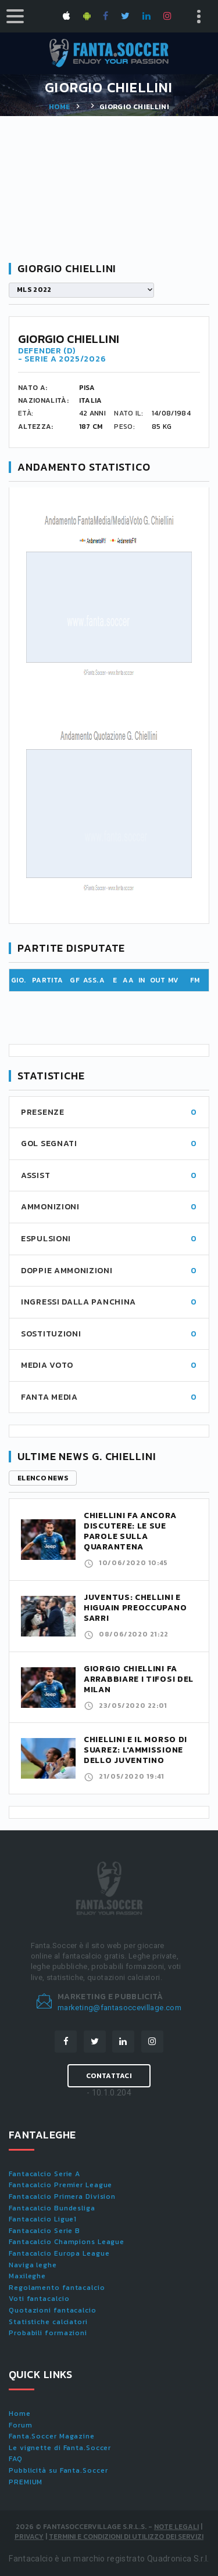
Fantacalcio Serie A (44, 2174)
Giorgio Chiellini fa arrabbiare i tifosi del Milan (139, 1679)
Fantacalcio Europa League (59, 2253)
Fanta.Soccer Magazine (52, 2436)
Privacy (29, 2536)
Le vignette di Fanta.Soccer (60, 2448)
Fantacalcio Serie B (44, 2230)
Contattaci (109, 2076)
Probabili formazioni (48, 2333)
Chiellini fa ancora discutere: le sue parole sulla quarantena (130, 1531)
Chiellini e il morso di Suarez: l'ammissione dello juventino (135, 1749)
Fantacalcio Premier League (60, 2185)
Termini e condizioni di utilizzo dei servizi (126, 2536)
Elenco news (42, 1478)
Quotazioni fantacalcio (53, 2310)
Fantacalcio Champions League (66, 2242)
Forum (21, 2425)
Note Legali (176, 2526)
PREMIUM (25, 2482)
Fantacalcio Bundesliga (52, 2208)
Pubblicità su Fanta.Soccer (58, 2470)
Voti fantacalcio (39, 2298)
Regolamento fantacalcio (57, 2287)
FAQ (16, 2459)
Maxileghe (27, 2276)
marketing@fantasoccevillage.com (119, 2007)
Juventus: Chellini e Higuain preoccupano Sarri (135, 1607)
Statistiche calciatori (48, 2322)
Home (59, 107)
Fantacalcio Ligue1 (43, 2219)
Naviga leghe (33, 2265)
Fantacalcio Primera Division (62, 2196)
